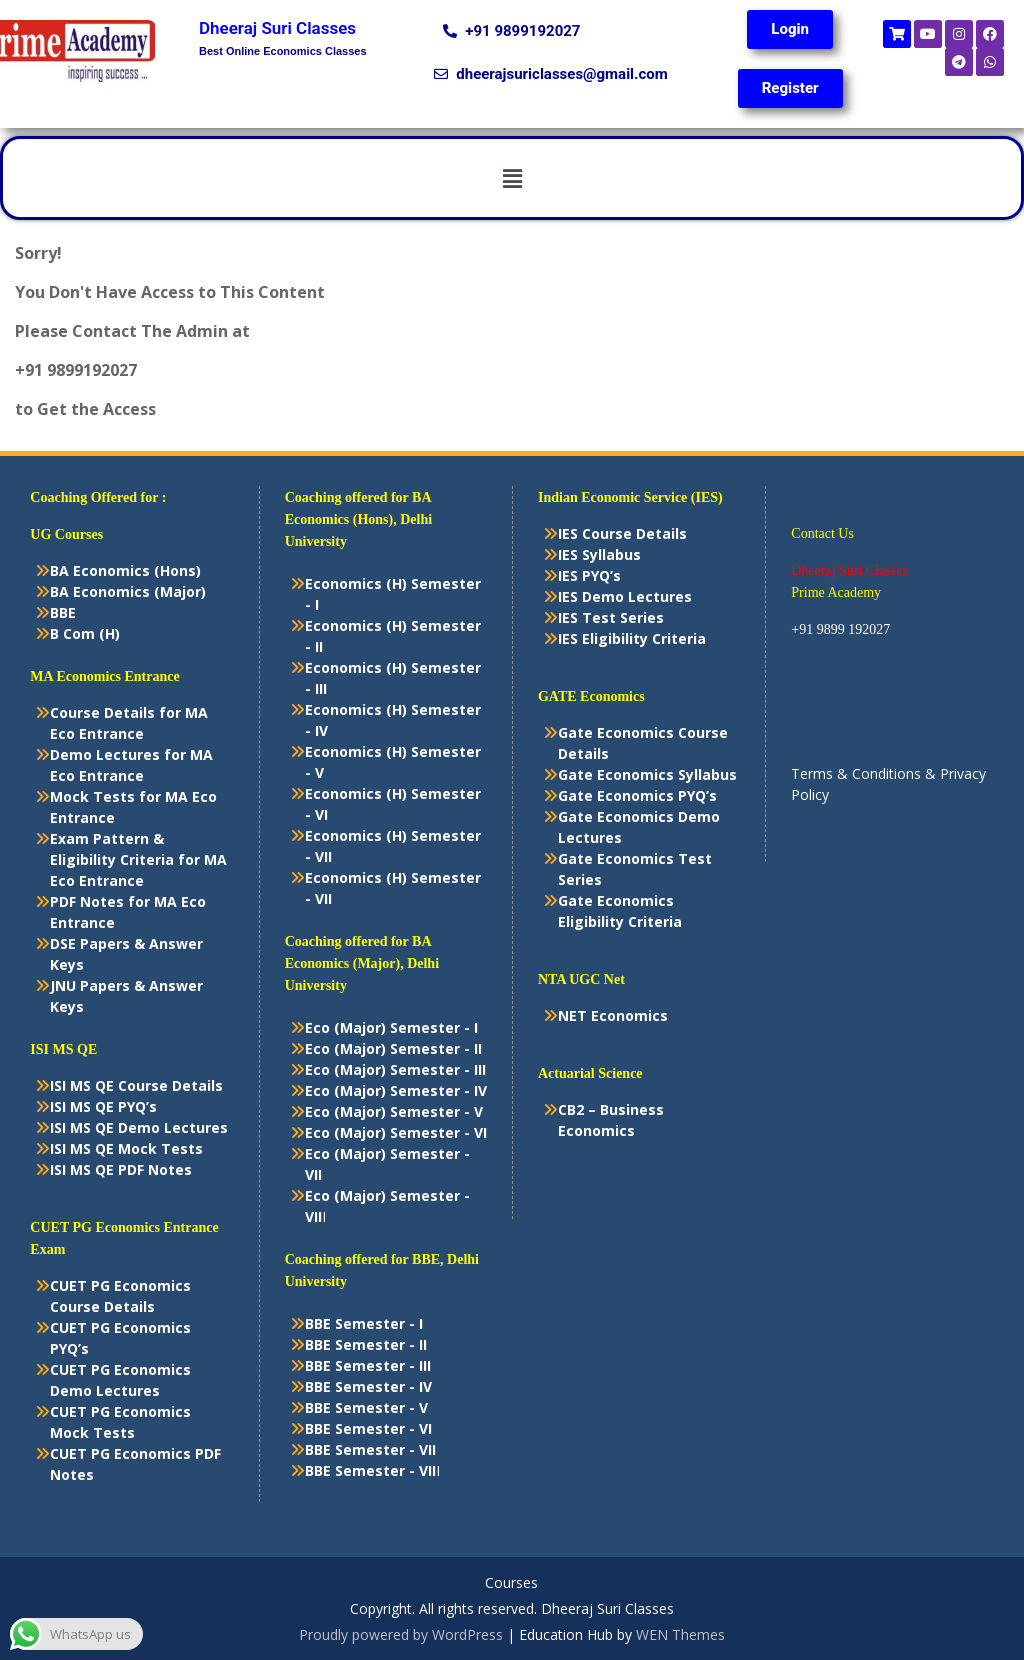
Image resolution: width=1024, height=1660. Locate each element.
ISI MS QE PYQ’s (103, 1106)
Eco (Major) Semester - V (394, 1111)
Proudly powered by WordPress (401, 1634)
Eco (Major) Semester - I (391, 1027)
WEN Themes (680, 1634)
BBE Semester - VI (368, 1428)
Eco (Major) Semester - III (395, 1069)
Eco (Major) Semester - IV (396, 1090)
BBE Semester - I (364, 1323)
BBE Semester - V (366, 1407)
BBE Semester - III (368, 1365)
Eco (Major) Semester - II (393, 1048)
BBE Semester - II (366, 1344)
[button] (512, 178)
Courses (511, 1583)
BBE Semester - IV (368, 1386)
